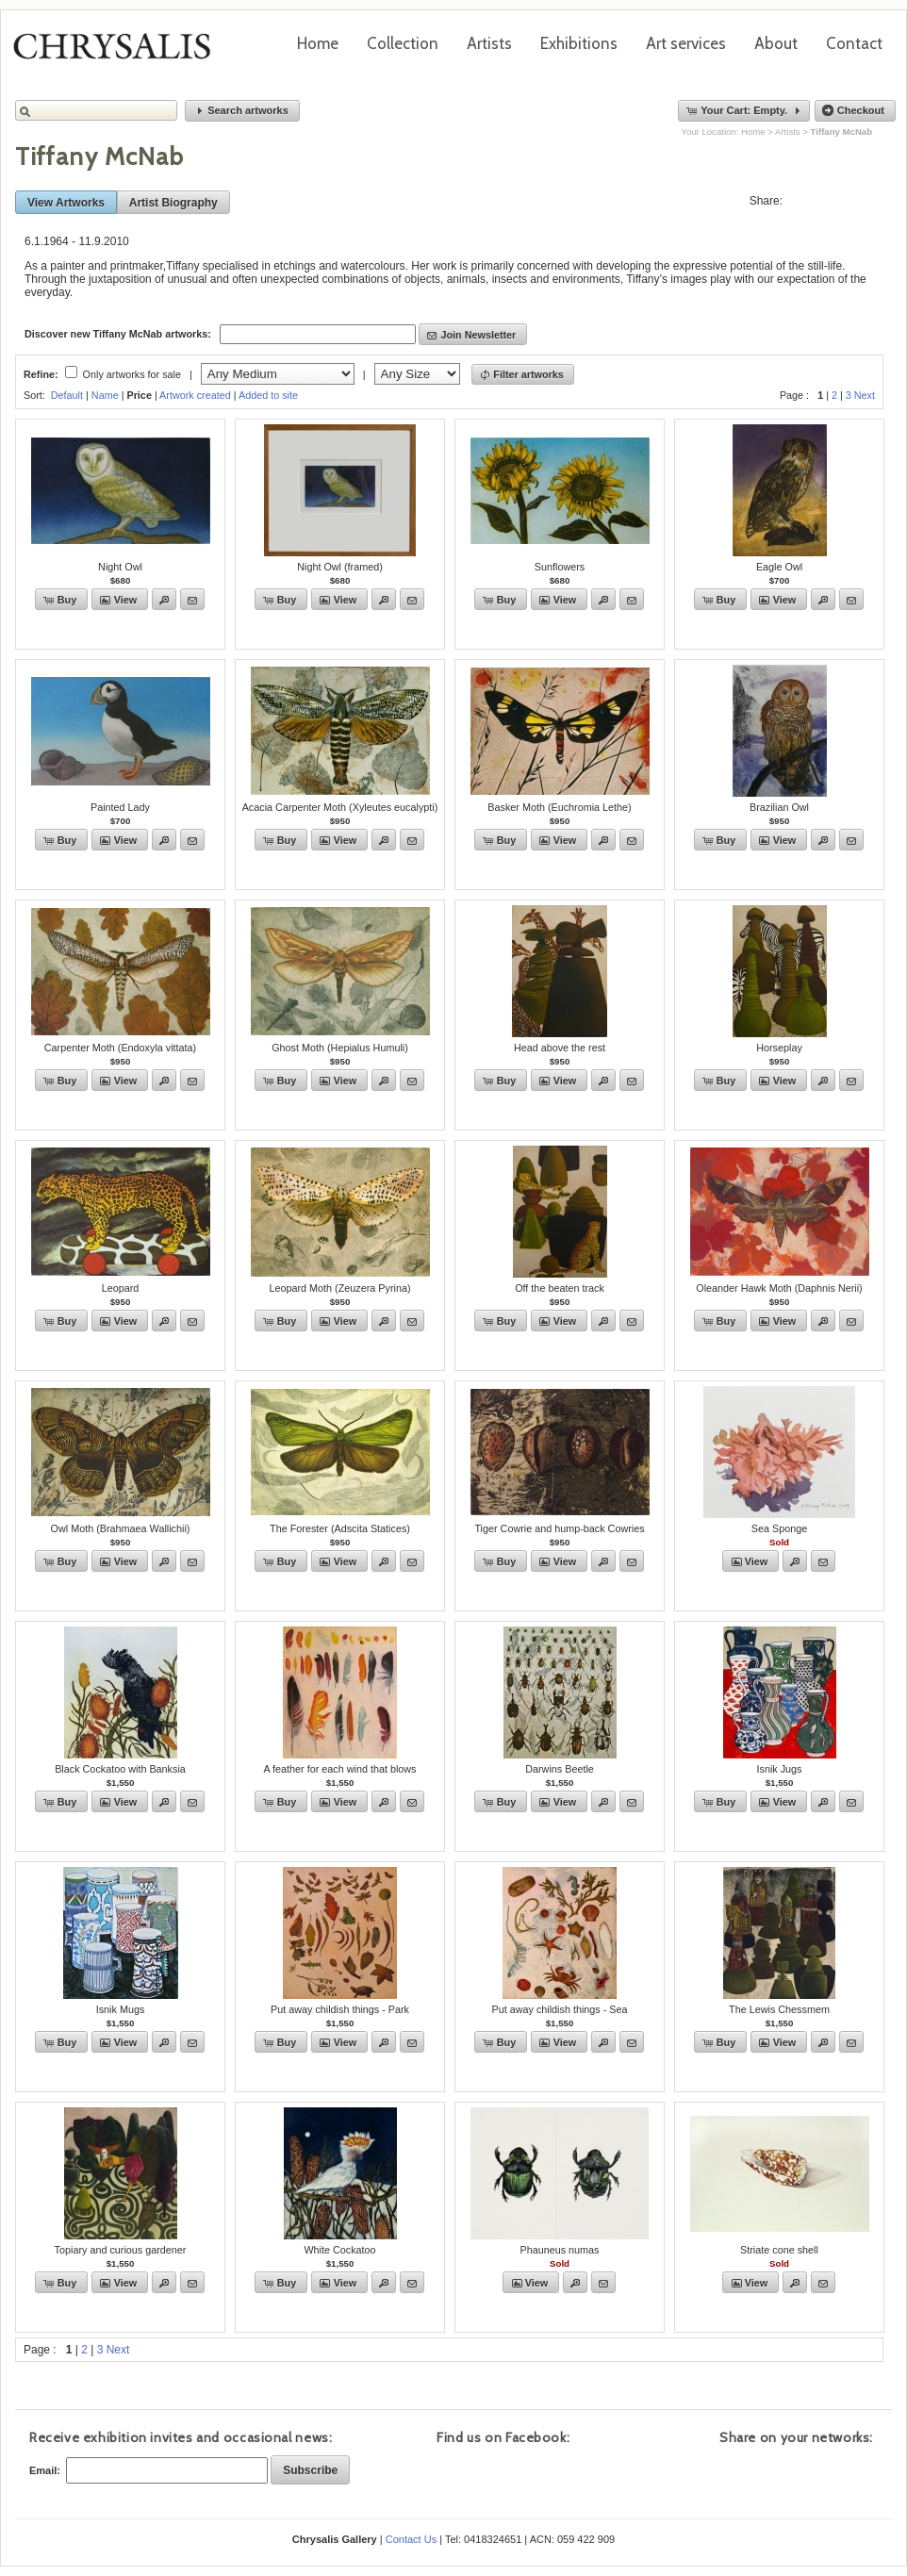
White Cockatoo (339, 2249)
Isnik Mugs (120, 2009)
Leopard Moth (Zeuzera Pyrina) (339, 1288)
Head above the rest (559, 1047)
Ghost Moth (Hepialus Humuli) (340, 1047)
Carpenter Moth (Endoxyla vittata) (120, 1047)
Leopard (121, 1288)
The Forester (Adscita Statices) (340, 1528)
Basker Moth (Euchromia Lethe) (559, 807)
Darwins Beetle (559, 1769)
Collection (402, 43)
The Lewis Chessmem (779, 2009)
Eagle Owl (779, 566)
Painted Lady (120, 807)
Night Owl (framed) (340, 566)
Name (105, 395)
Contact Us (411, 2539)
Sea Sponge (779, 1528)
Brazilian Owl (779, 807)
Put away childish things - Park (340, 2009)
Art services (686, 43)
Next (864, 395)
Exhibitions (579, 43)
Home (317, 43)
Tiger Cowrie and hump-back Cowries (559, 1528)
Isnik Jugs (778, 1769)
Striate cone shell (779, 2249)
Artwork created (195, 395)
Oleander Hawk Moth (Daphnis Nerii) (779, 1288)
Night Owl (120, 566)
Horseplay (779, 1047)
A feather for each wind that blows (339, 1769)
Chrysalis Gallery (119, 53)
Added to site (268, 395)
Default (67, 395)
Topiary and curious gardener (121, 2249)
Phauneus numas (559, 2249)
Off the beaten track (559, 1288)
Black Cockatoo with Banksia (120, 1769)
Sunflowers (560, 566)
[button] (242, 111)
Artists (489, 43)
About (776, 43)
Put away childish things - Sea (559, 2009)
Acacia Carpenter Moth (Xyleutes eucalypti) (340, 807)
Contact (854, 43)
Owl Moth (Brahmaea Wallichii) (120, 1528)
